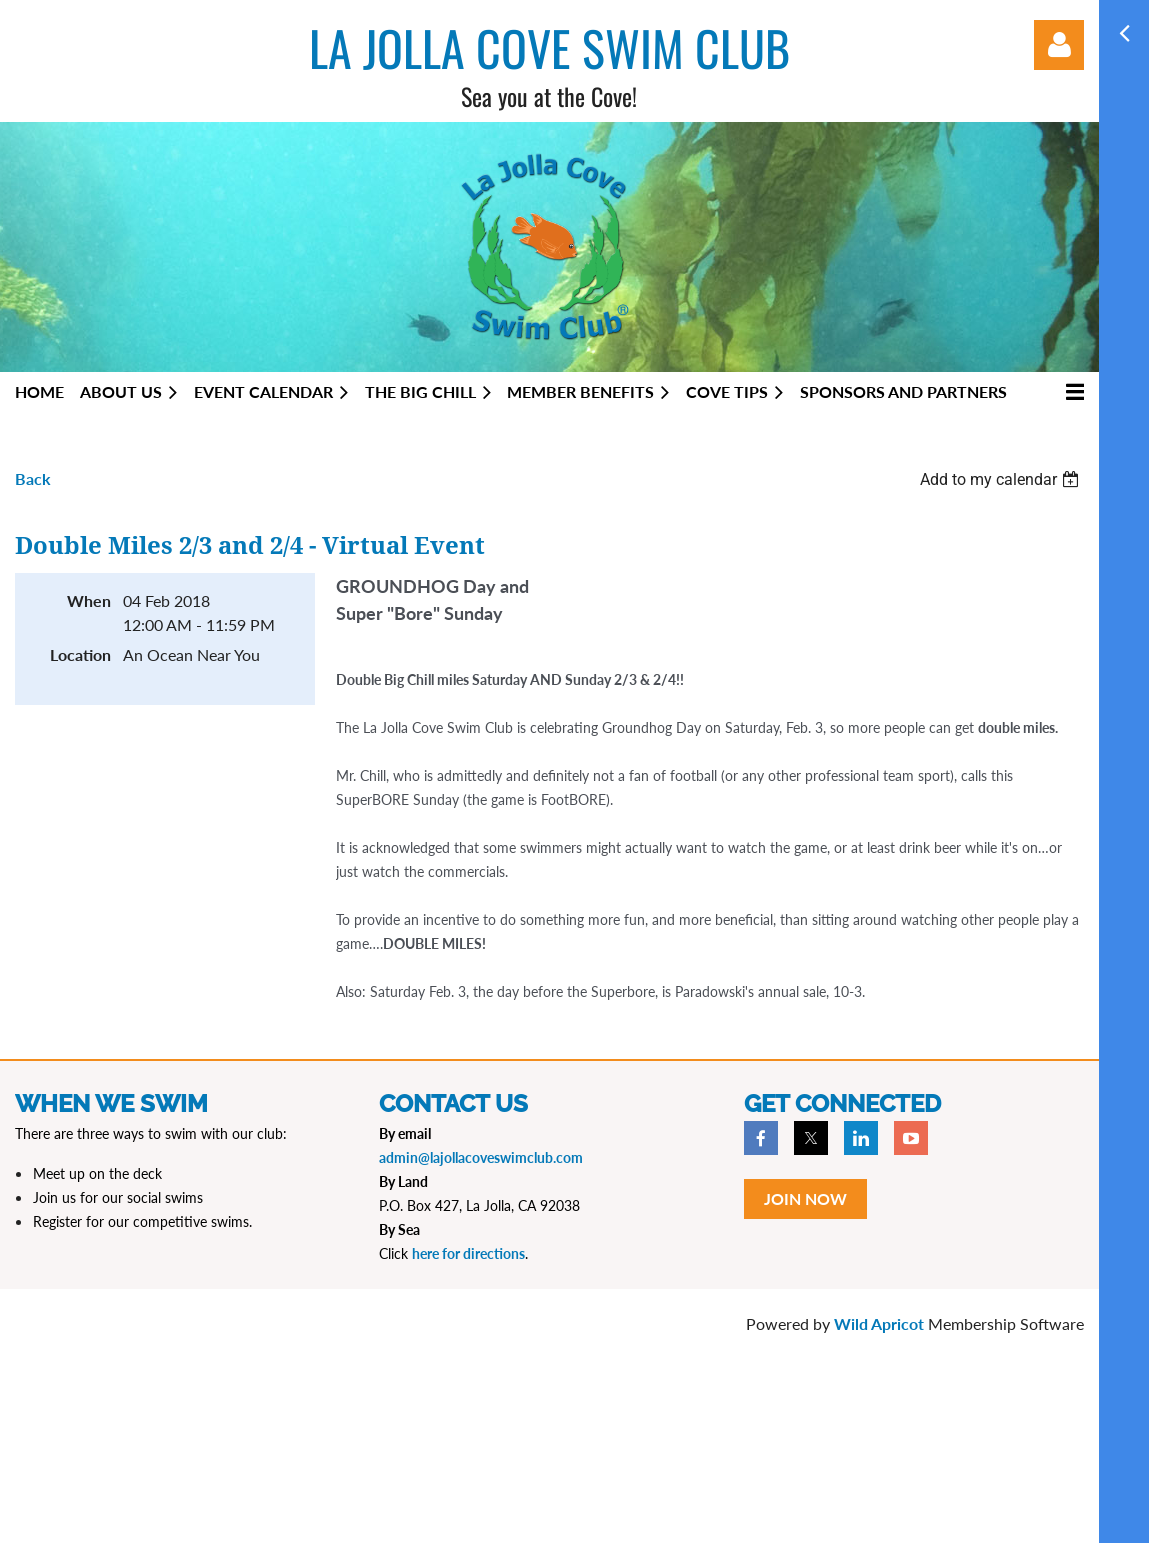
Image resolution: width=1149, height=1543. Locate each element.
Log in (1059, 45)
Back (33, 478)
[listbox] (1002, 479)
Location (80, 654)
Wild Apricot (879, 1323)
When (89, 600)
